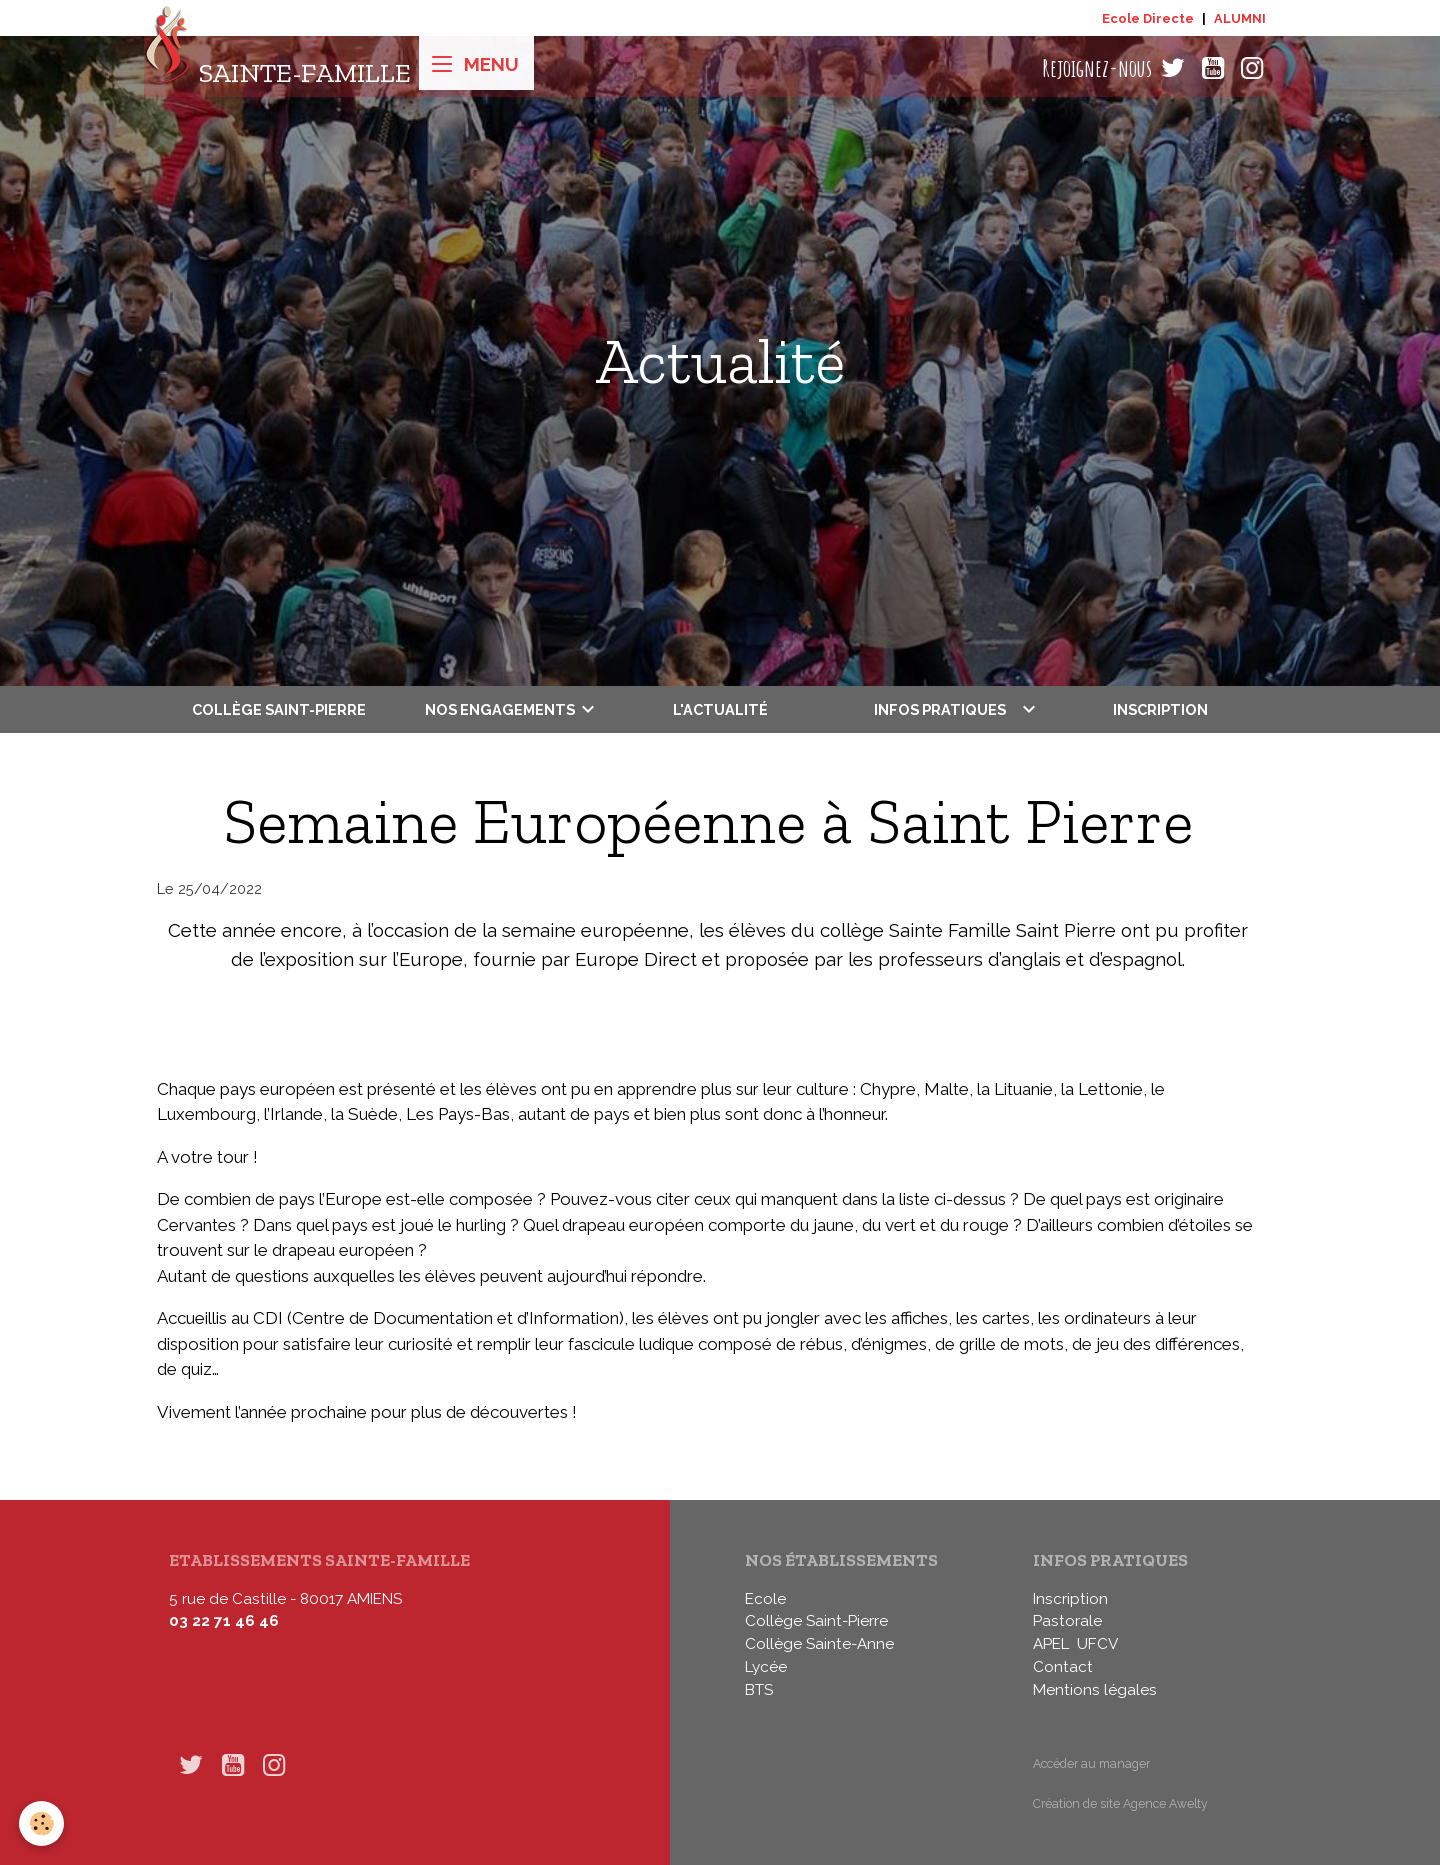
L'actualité (720, 709)
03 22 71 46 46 (224, 1621)
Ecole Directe (1148, 18)
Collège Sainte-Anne (819, 1644)
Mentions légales (1095, 1690)
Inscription (1160, 709)
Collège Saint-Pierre (279, 709)
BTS (759, 1690)
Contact (1063, 1667)
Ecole (765, 1599)
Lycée (766, 1667)
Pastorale (1067, 1621)
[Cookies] (42, 1823)
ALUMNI (1240, 18)
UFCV (1097, 1644)
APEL (1051, 1644)
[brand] (277, 68)
